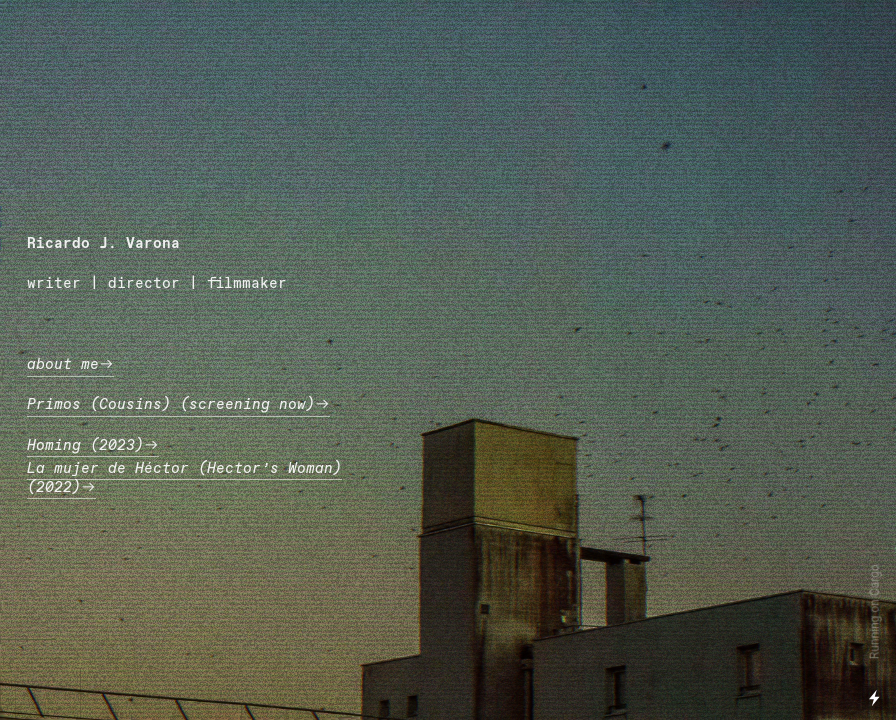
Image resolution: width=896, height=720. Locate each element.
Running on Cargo (875, 612)
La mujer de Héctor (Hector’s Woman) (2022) (184, 478)
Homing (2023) (93, 446)
